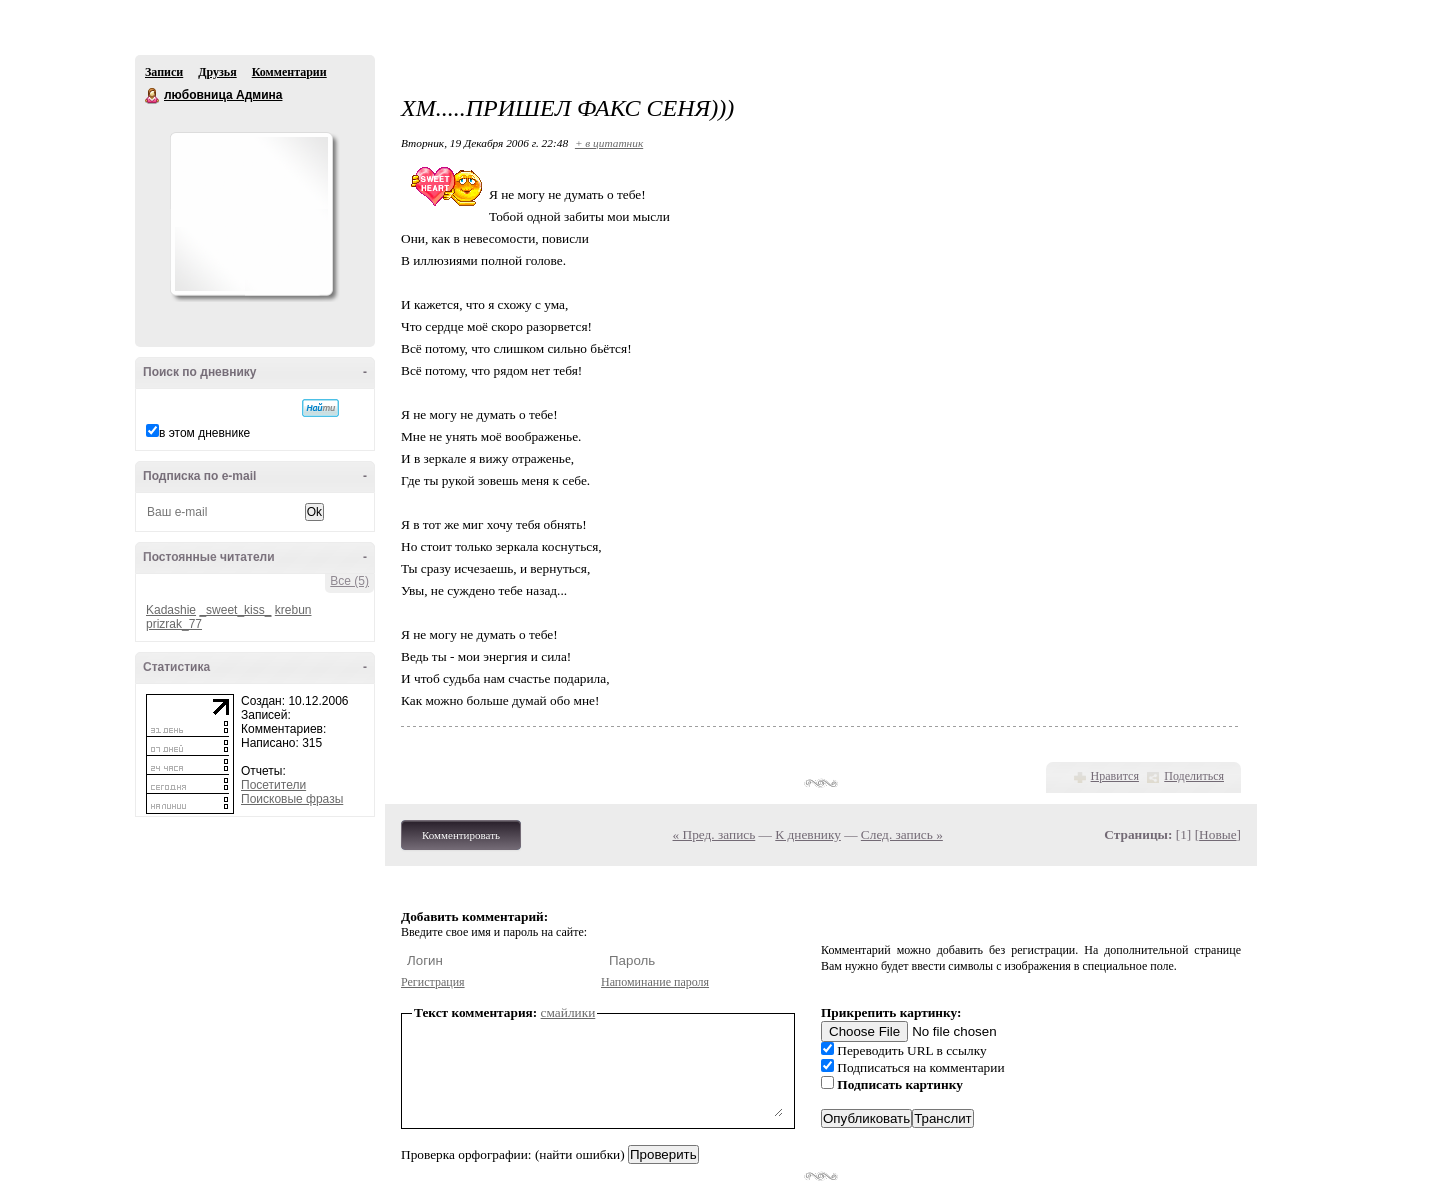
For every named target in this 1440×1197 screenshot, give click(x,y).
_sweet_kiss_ (235, 610)
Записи (164, 72)
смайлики (568, 1012)
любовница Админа (153, 96)
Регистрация (433, 982)
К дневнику (808, 834)
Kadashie (171, 610)
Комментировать (461, 835)
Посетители (273, 785)
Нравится (1115, 776)
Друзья (217, 72)
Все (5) (349, 581)
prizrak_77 (174, 624)
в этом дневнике (204, 433)
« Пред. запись (714, 834)
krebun (293, 610)
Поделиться (1194, 776)
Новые (1217, 834)
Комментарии (289, 72)
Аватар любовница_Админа (251, 214)
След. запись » (902, 834)
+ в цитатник (609, 143)
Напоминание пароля (655, 982)
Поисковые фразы (292, 799)
